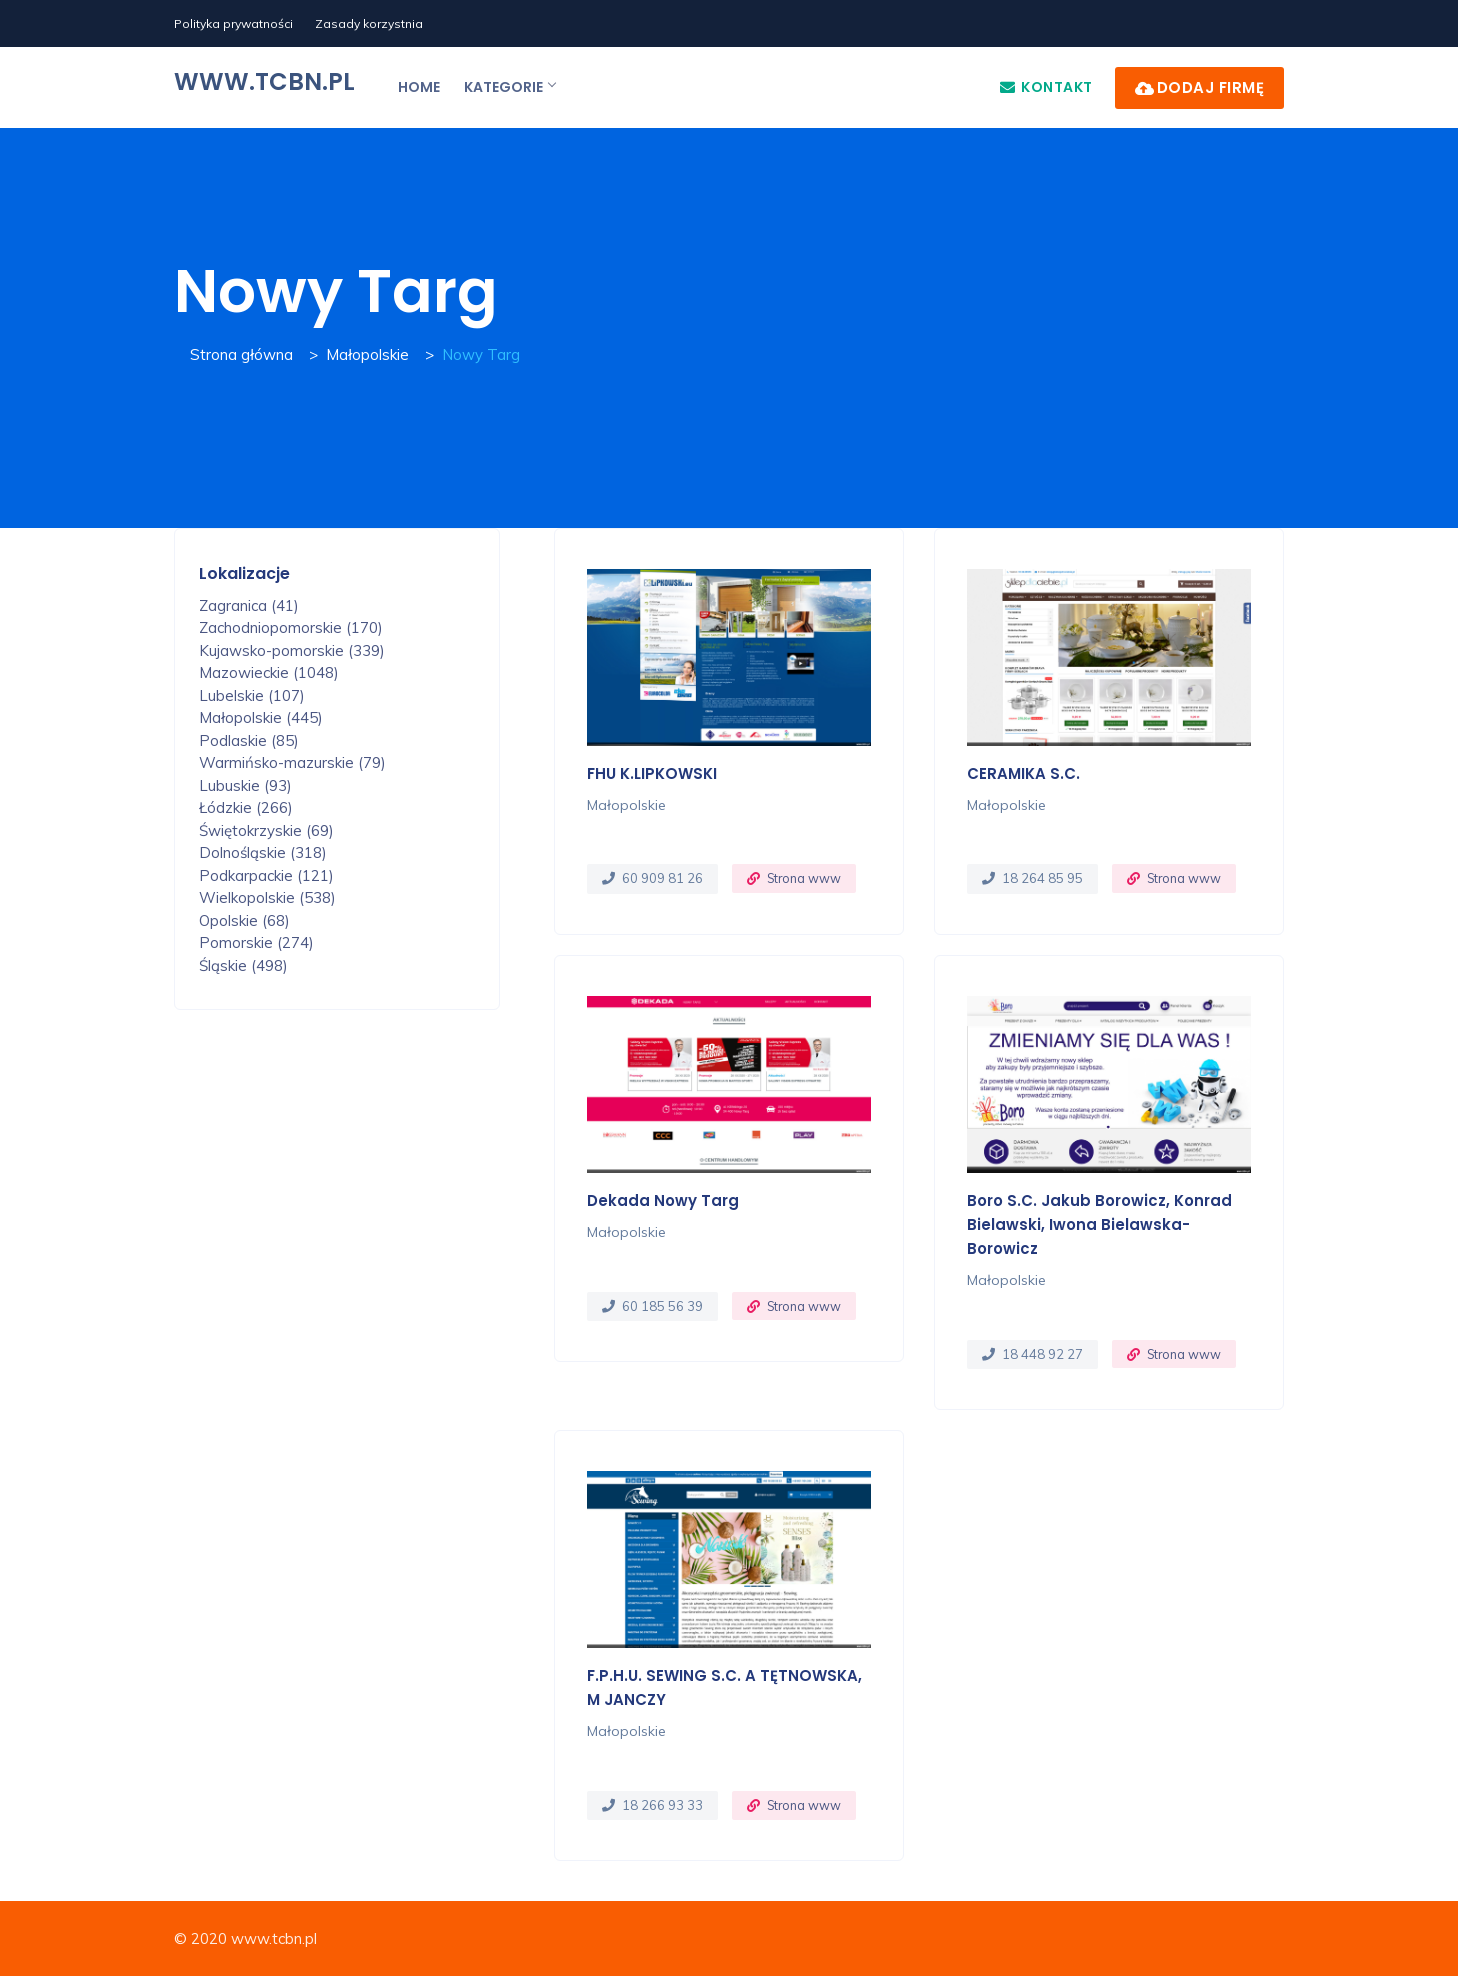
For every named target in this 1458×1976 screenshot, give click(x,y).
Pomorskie (256, 942)
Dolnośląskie (263, 852)
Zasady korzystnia (369, 23)
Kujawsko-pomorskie (292, 650)
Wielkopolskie (267, 897)
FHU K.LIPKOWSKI (652, 773)
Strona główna (241, 354)
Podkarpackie (266, 875)
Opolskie (244, 920)
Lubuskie (245, 785)
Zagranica (249, 605)
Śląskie (243, 965)
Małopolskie (367, 354)
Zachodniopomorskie (291, 627)
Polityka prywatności (233, 23)
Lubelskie (252, 695)
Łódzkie (246, 807)
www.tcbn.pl (264, 81)
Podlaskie (249, 740)
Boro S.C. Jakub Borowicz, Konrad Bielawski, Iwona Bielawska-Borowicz (1099, 1224)
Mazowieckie (269, 672)
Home (419, 87)
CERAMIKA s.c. (1023, 773)
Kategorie (509, 87)
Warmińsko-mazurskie (292, 762)
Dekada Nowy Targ (663, 1200)
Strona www (804, 878)
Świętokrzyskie (266, 830)
